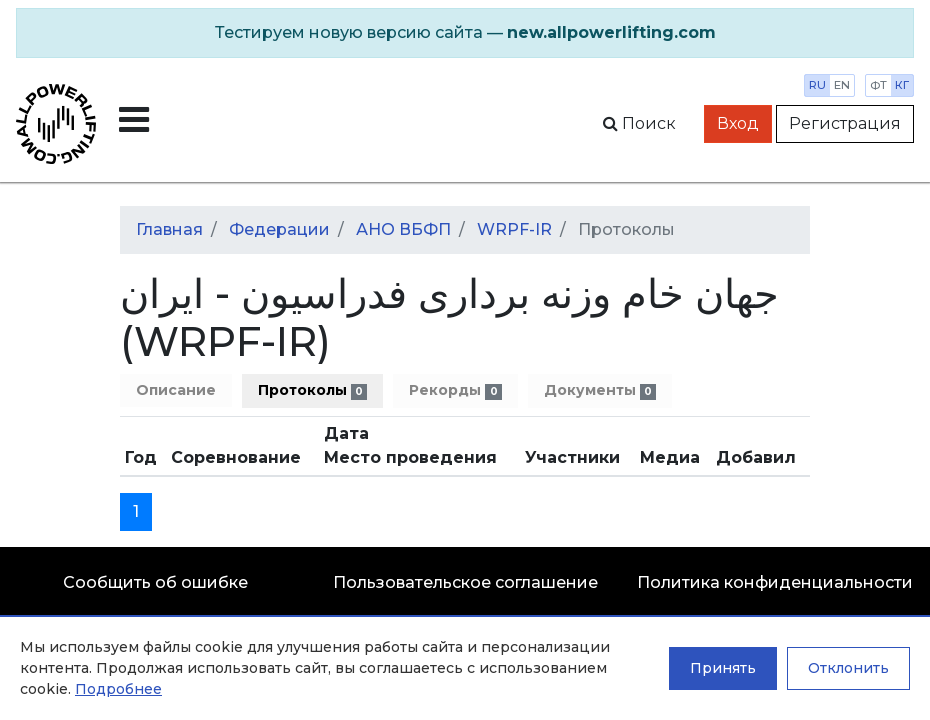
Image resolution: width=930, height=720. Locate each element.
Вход (738, 123)
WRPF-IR (514, 229)
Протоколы (312, 390)
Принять (723, 668)
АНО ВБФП (403, 229)
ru (817, 85)
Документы (600, 390)
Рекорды (455, 390)
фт (878, 85)
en (842, 85)
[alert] (465, 33)
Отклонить (848, 668)
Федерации (279, 229)
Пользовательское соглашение (465, 582)
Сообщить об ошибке (155, 582)
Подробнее (118, 689)
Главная (169, 229)
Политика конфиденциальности (775, 582)
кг (902, 85)
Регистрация (845, 123)
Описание (176, 390)
